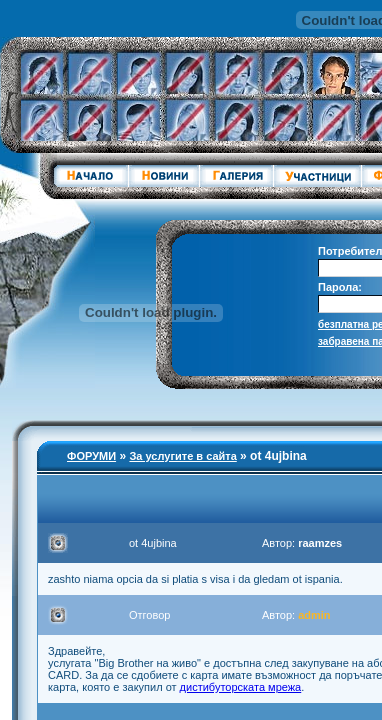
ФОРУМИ (91, 456)
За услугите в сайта (182, 456)
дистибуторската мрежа (241, 687)
